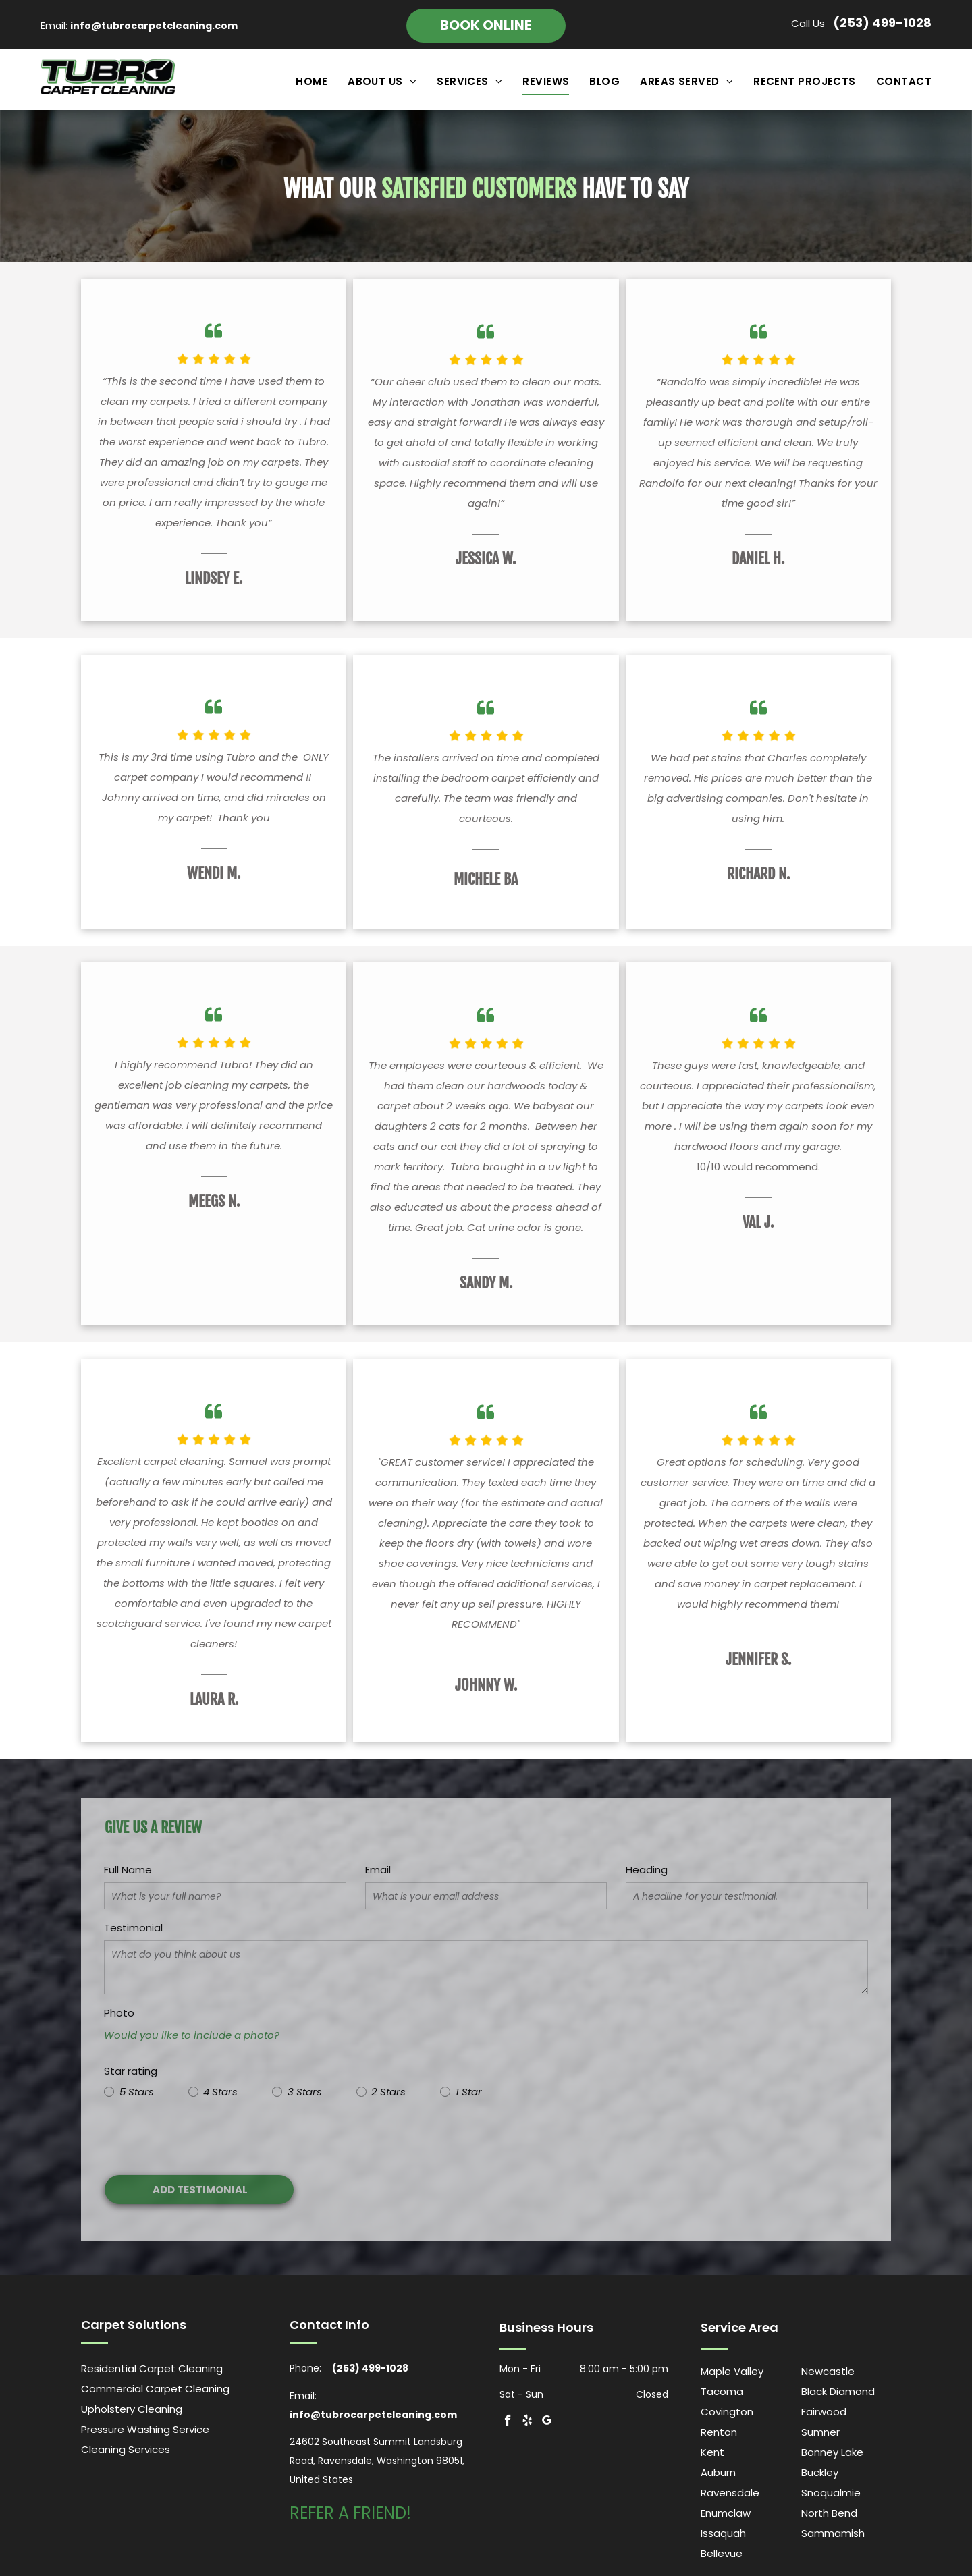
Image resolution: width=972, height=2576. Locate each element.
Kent (712, 2452)
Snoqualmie (831, 2493)
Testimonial (133, 1928)
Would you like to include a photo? (191, 2035)
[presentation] (206, 2135)
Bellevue (721, 2553)
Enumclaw (726, 2513)
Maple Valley (732, 2371)
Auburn (718, 2472)
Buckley (819, 2472)
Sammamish (833, 2533)
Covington (727, 2412)
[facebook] (508, 2422)
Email (378, 1870)
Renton (719, 2432)
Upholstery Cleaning (131, 2409)
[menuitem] (301, 81)
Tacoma (722, 2391)
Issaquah (723, 2533)
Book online (485, 25)
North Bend (829, 2513)
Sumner (820, 2432)
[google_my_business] (547, 2422)
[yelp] (527, 2422)
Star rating (130, 2071)
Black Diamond (838, 2391)
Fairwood (823, 2412)
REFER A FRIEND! (350, 2513)
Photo (119, 2013)
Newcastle (828, 2371)
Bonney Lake (832, 2452)
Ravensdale (730, 2493)
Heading (647, 1870)
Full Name (128, 1870)
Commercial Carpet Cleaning (155, 2389)
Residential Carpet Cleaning (152, 2368)
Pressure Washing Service (145, 2429)
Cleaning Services (125, 2449)
